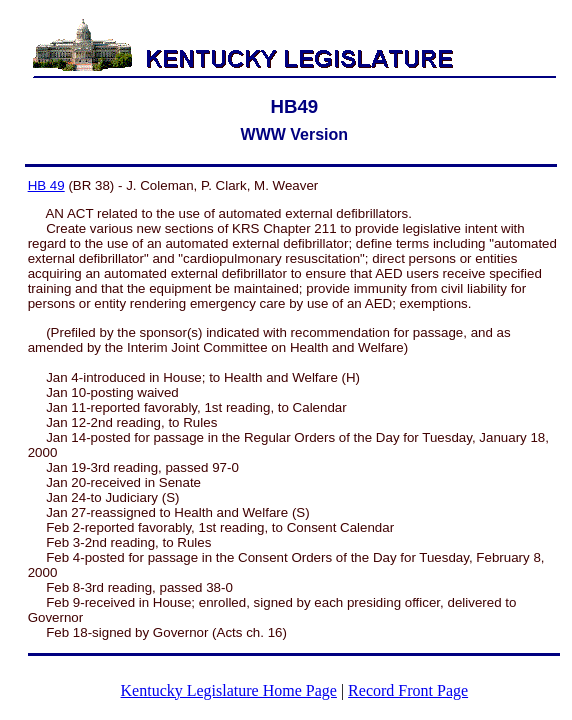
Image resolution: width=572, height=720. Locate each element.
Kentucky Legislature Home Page (229, 690)
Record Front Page (408, 690)
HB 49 (46, 185)
